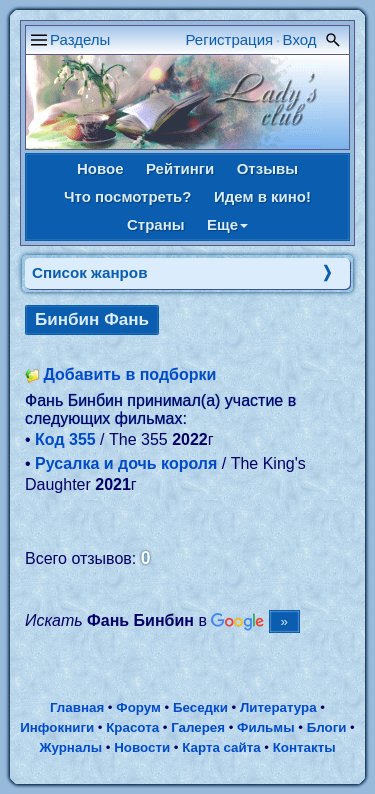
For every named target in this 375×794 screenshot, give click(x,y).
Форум (138, 707)
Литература (278, 707)
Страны (156, 224)
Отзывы (267, 168)
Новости (142, 747)
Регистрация (230, 39)
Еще (227, 224)
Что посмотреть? (127, 196)
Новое (100, 168)
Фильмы (265, 727)
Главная (77, 707)
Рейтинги (180, 168)
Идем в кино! (262, 196)
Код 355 (65, 439)
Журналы (70, 747)
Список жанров (90, 272)
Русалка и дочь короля (126, 463)
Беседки (200, 707)
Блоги (327, 727)
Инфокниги (57, 727)
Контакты (304, 747)
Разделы (80, 39)
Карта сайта (221, 747)
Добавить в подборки (129, 374)
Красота (132, 727)
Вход (300, 39)
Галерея (198, 727)
